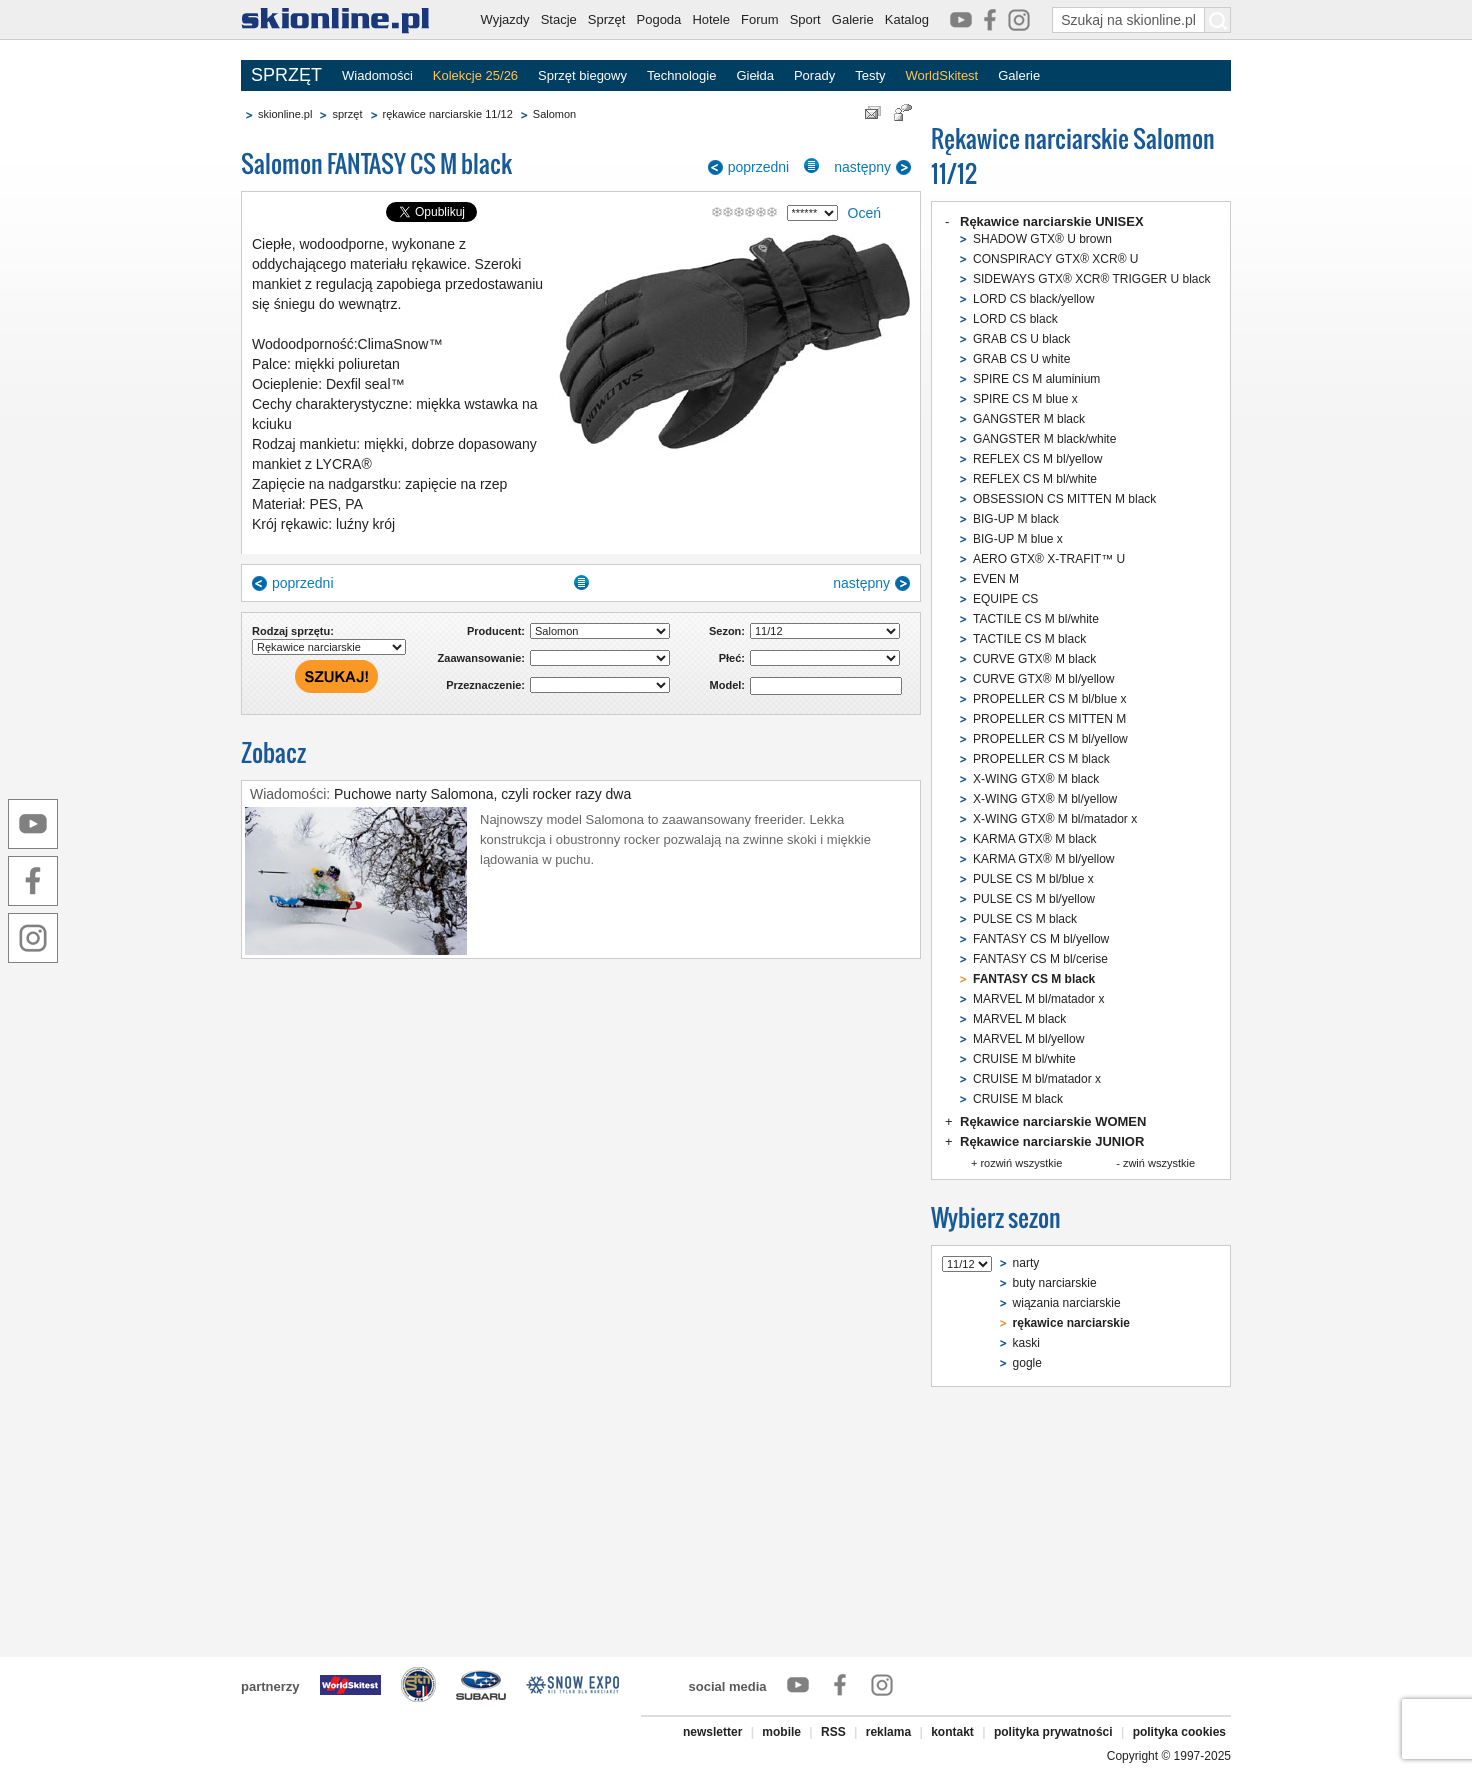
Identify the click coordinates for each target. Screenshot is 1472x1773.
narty (1026, 1263)
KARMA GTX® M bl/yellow (1044, 859)
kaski (1026, 1343)
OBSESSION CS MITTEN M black (1064, 499)
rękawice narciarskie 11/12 (448, 114)
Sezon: (727, 631)
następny (862, 167)
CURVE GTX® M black (1034, 659)
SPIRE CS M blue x (1025, 399)
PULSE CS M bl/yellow (1034, 899)
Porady (814, 75)
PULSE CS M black (1025, 919)
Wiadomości (377, 75)
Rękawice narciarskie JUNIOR (1052, 1141)
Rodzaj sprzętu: (293, 631)
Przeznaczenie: (485, 685)
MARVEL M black (1019, 1019)
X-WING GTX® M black (1036, 779)
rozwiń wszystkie (1021, 1163)
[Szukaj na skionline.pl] (1218, 20)
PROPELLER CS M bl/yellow (1050, 739)
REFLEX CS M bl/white (1035, 479)
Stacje (559, 19)
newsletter (712, 1732)
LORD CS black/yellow (1033, 299)
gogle (1027, 1363)
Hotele (711, 19)
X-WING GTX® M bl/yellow (1045, 799)
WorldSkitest (942, 75)
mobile (781, 1732)
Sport (805, 19)
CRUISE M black (1018, 1099)
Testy (870, 75)
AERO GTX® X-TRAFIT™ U (1049, 559)
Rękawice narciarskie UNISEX (1052, 221)
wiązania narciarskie (1067, 1303)
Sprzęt (607, 19)
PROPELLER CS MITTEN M (1049, 719)
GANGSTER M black (1029, 419)
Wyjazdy (505, 19)
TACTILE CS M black (1029, 639)
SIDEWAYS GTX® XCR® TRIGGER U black (1092, 279)
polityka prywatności (1053, 1732)
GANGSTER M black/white (1044, 439)
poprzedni (759, 167)
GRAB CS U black (1021, 339)
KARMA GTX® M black (1035, 839)
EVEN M (996, 579)
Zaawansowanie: (481, 658)
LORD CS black (1015, 319)
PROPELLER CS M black (1041, 759)
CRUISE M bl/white (1024, 1059)
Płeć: (732, 658)
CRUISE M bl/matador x (1037, 1079)
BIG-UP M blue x (1018, 539)
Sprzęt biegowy (582, 75)
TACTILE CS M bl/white (1036, 619)
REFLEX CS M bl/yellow (1037, 459)
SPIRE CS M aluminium (1036, 379)
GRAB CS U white (1021, 359)
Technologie (681, 75)
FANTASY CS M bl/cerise (1040, 959)
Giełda (755, 75)
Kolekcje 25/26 (475, 75)
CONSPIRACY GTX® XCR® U (1056, 259)
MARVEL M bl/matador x (1038, 999)
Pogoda (659, 19)
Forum (760, 19)
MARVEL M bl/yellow (1028, 1039)
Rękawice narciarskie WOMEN (1053, 1121)
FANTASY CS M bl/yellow (1041, 939)
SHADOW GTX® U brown (1042, 239)
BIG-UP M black (1016, 519)
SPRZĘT (286, 75)
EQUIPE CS (1005, 599)
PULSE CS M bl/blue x (1033, 879)
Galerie (853, 19)
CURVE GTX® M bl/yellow (1043, 679)
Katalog (907, 19)
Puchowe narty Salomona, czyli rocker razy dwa (482, 794)
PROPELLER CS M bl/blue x (1049, 699)
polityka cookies (1179, 1732)
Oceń (864, 213)
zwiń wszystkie (1159, 1163)
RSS (833, 1732)
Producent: (496, 631)
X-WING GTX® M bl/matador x (1055, 819)
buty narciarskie (1055, 1283)
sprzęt (347, 114)
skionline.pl (285, 114)
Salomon (554, 114)
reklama (888, 1732)
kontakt (952, 1732)
